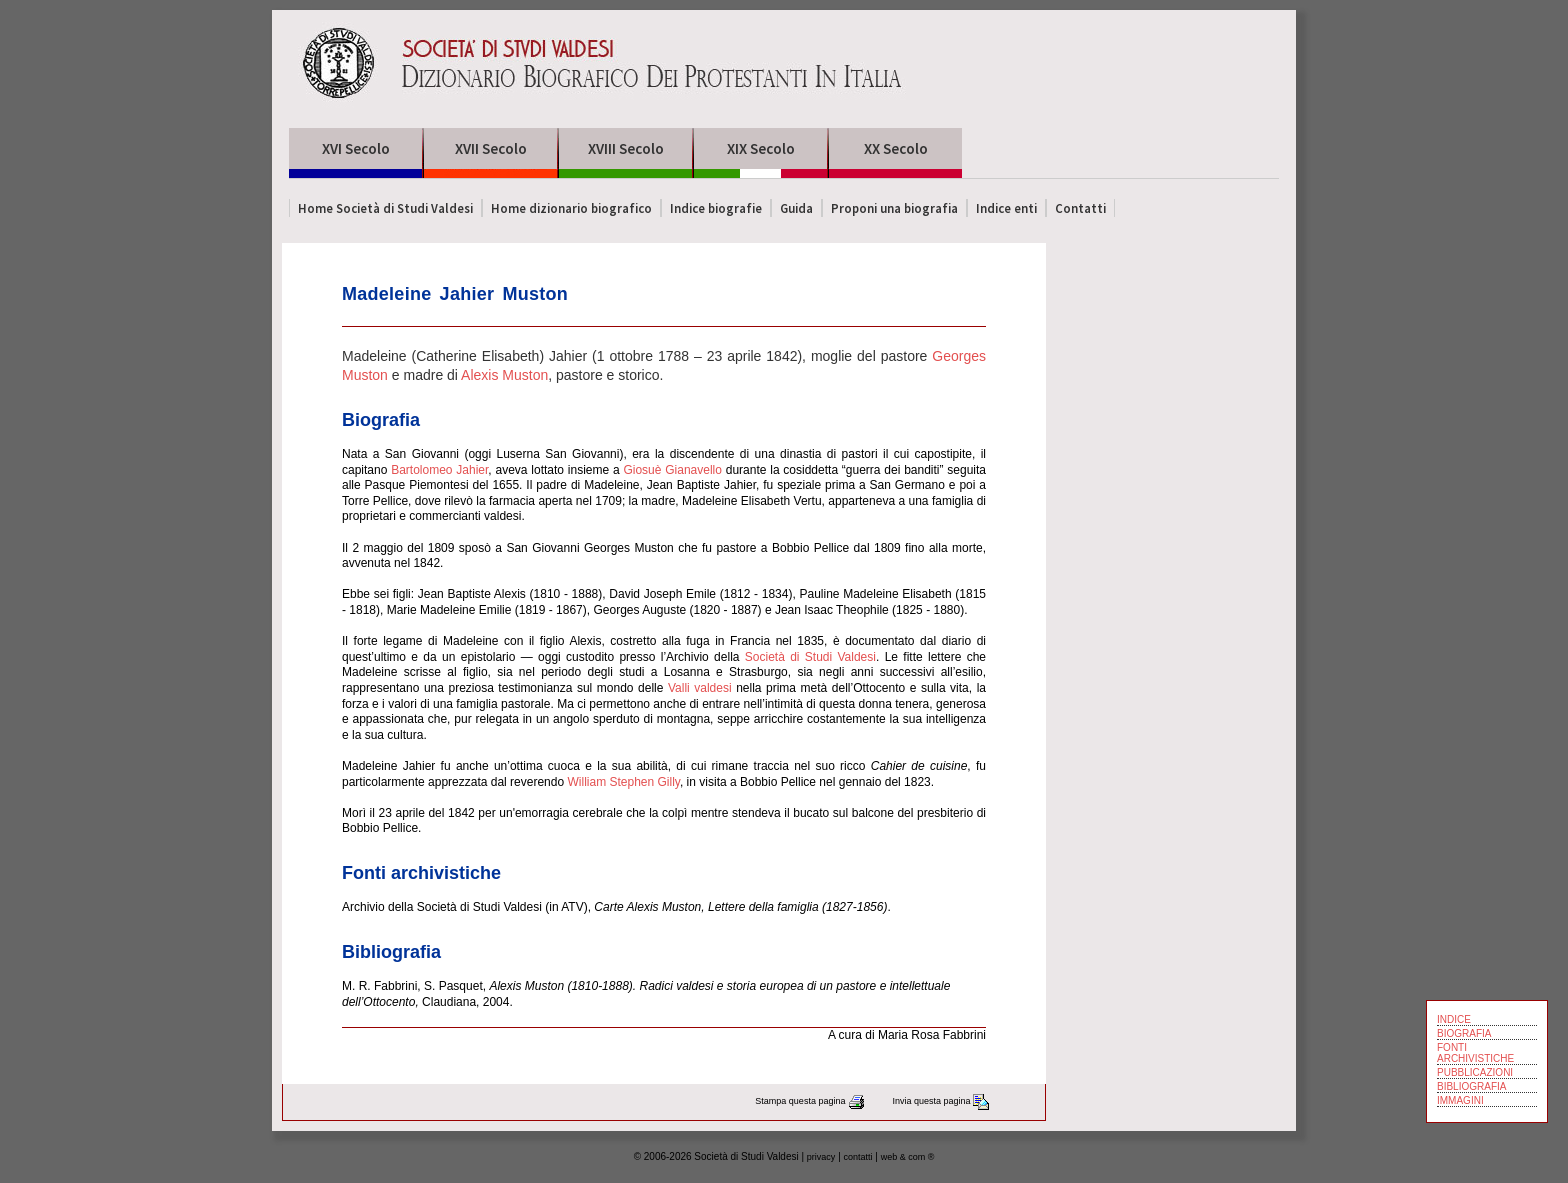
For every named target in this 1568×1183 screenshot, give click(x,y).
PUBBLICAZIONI (1475, 1072)
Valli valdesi (700, 688)
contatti (858, 1157)
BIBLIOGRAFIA (1471, 1086)
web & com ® (908, 1157)
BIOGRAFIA (1464, 1033)
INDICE (1454, 1019)
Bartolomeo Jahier (439, 470)
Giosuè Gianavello (672, 470)
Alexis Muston (504, 375)
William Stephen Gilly (623, 782)
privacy (821, 1157)
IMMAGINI (1460, 1100)
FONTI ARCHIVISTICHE (1475, 1053)
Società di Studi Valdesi (810, 657)
